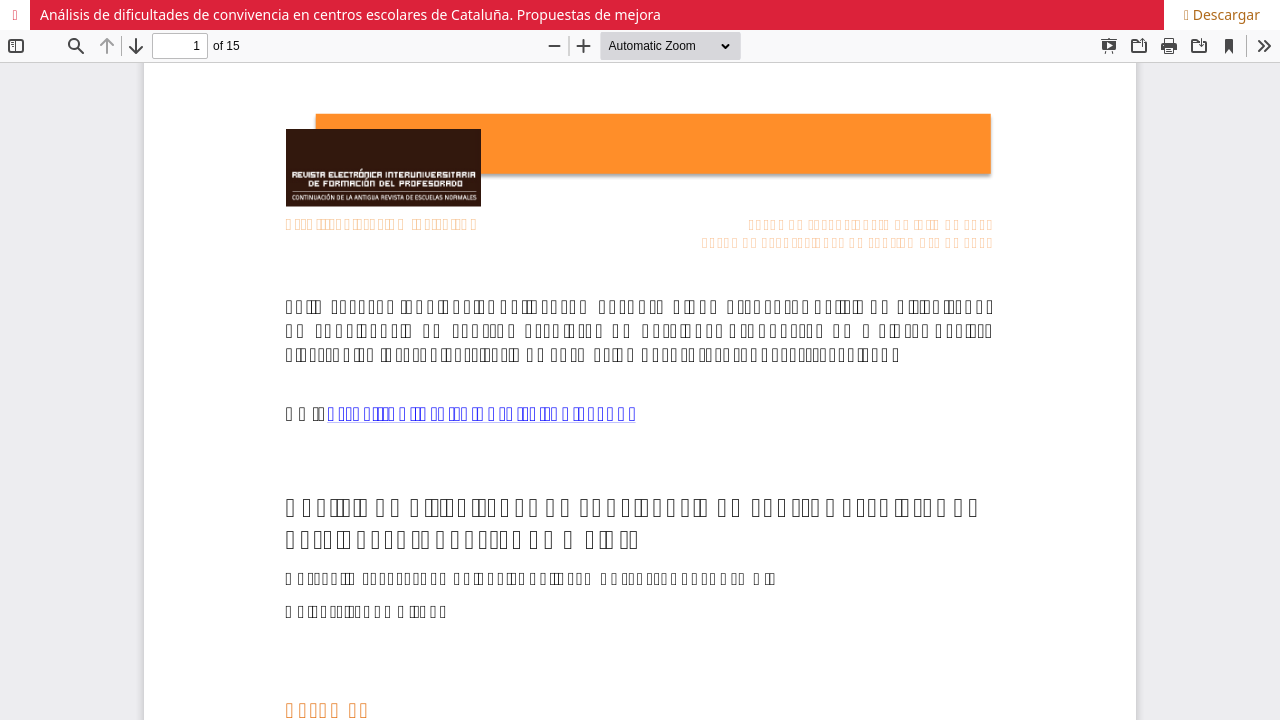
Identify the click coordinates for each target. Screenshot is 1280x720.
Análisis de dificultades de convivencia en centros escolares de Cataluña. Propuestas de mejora (350, 14)
